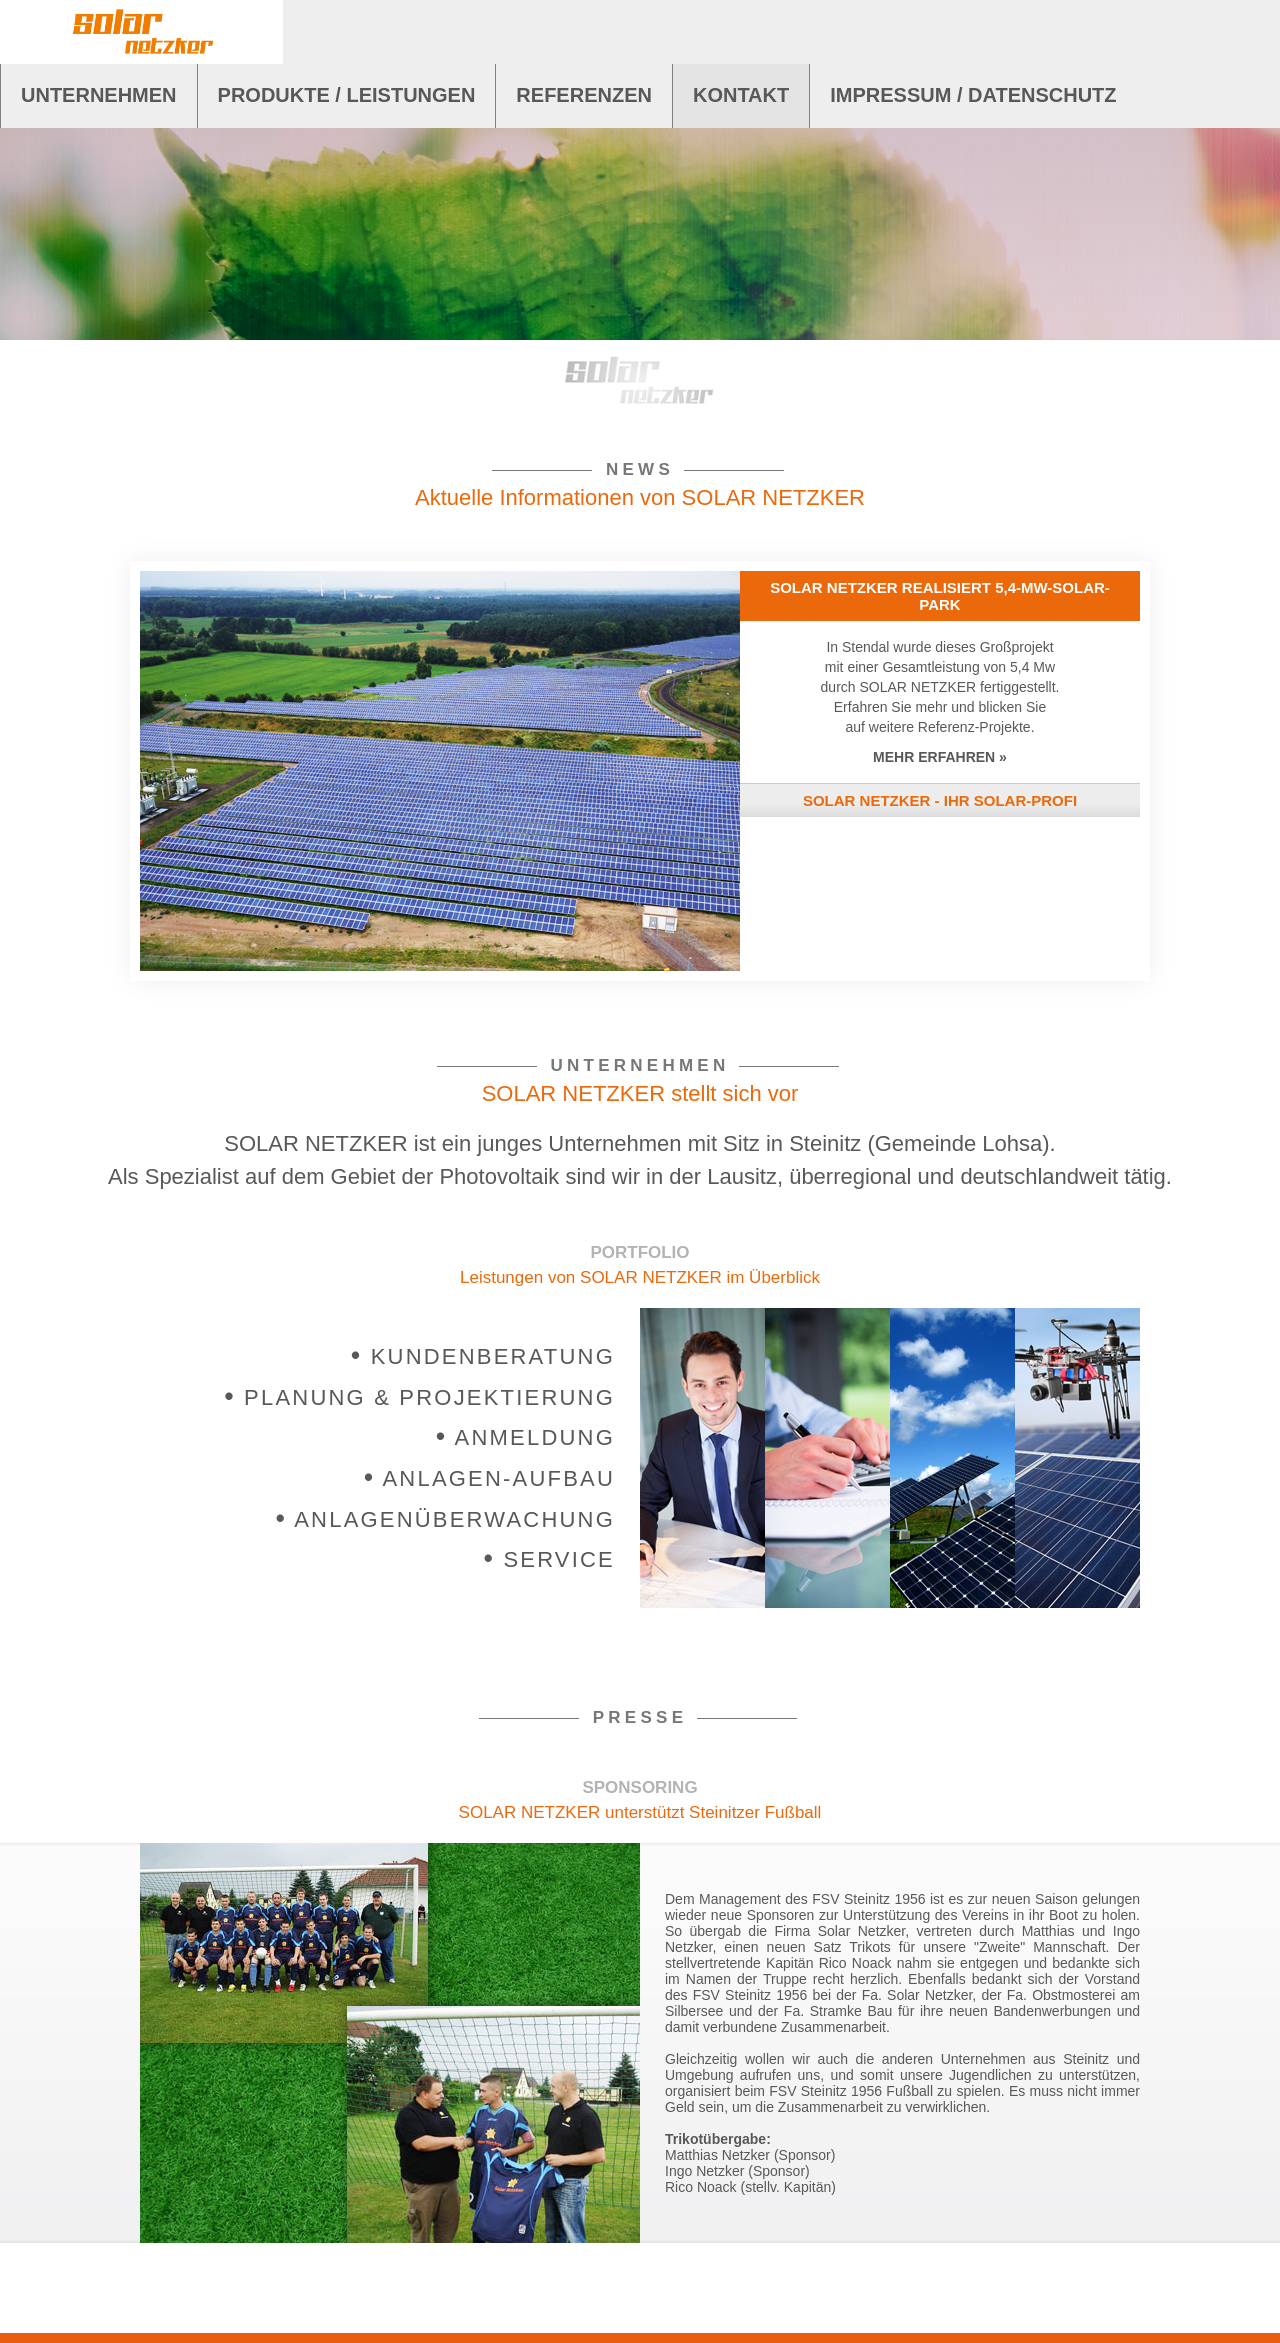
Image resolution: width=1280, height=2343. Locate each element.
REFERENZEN (584, 95)
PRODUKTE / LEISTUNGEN (347, 95)
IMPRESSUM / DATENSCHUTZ (973, 95)
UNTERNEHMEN (99, 95)
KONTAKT (741, 95)
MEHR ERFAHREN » (940, 757)
